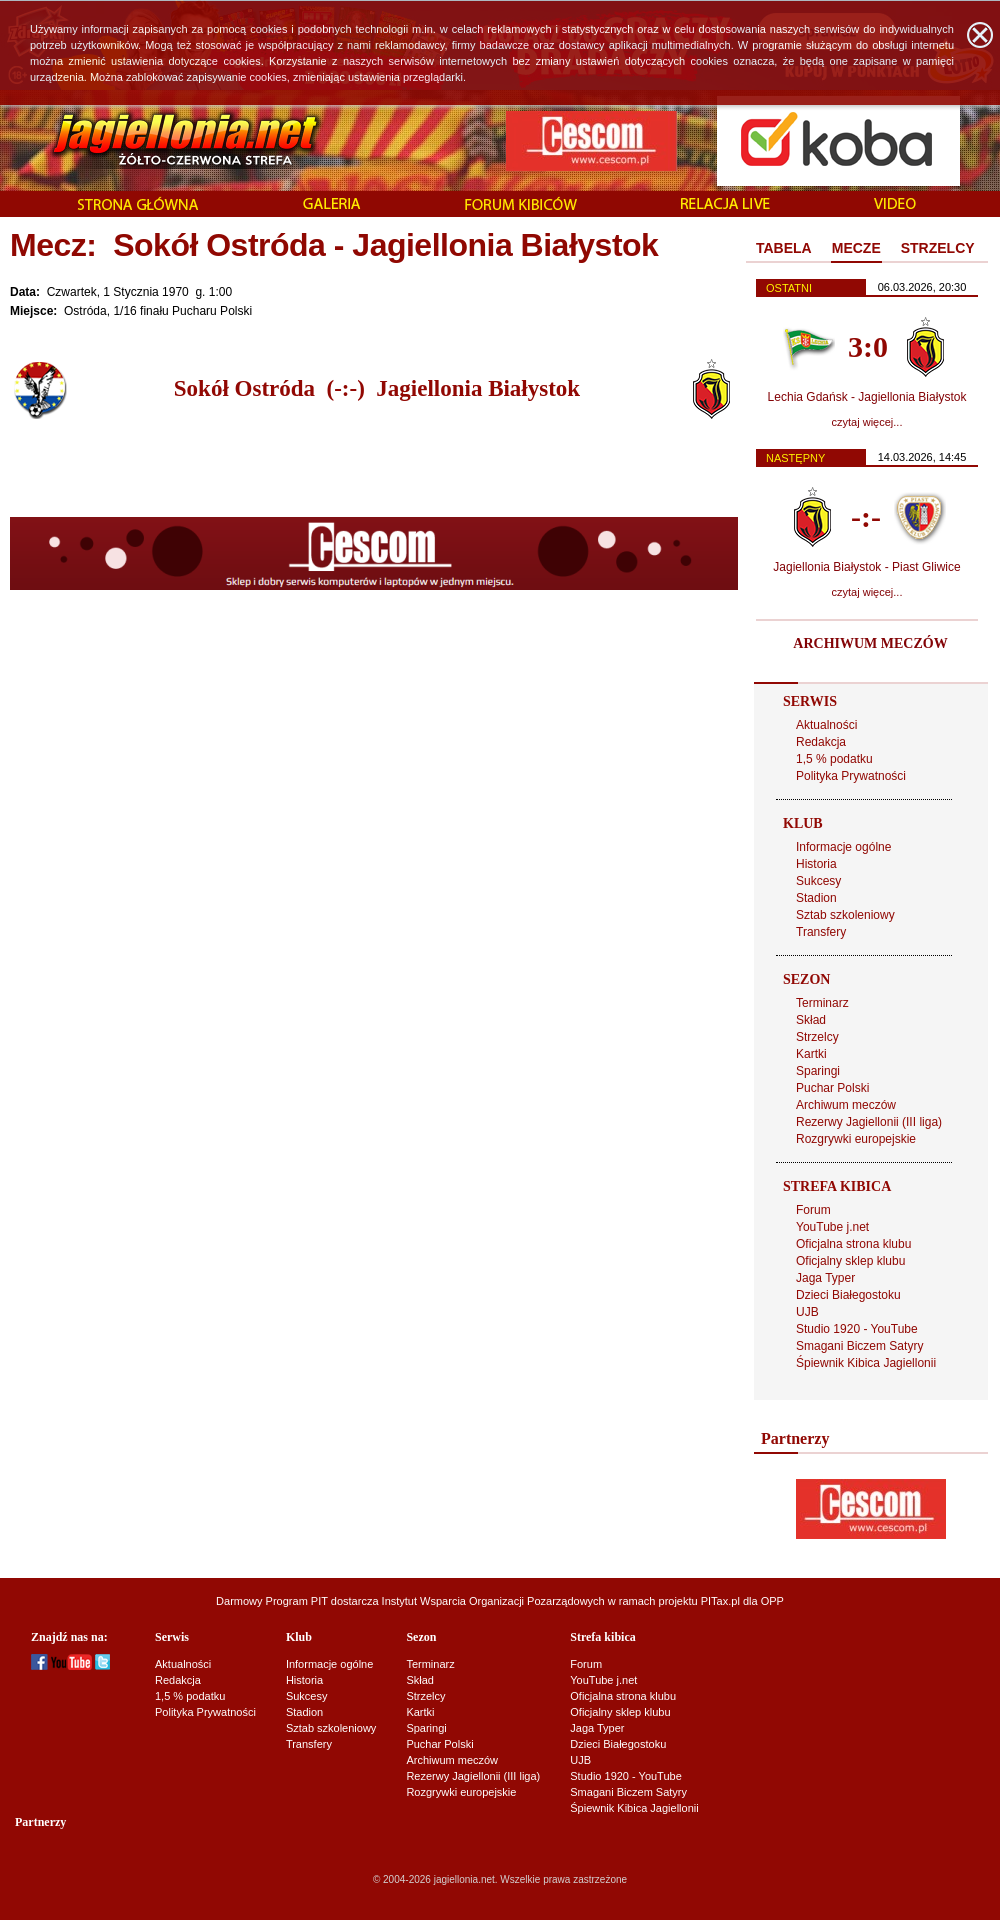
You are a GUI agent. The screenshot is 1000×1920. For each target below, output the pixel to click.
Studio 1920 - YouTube (857, 1329)
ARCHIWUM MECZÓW (870, 643)
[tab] (784, 249)
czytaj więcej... (867, 422)
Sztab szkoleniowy (845, 915)
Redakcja (821, 742)
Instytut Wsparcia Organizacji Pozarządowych (493, 1601)
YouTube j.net (832, 1227)
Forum (813, 1210)
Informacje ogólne (843, 847)
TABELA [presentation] (784, 248)
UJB (807, 1312)
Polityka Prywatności (851, 776)
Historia (816, 864)
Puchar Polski (832, 1088)
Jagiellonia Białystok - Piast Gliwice (866, 567)
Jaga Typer (825, 1278)
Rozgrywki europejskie (856, 1139)
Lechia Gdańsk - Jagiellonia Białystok (867, 397)
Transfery (821, 932)
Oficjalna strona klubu (853, 1244)
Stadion (816, 898)
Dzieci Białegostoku (848, 1295)
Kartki (811, 1054)
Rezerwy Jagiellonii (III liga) (869, 1122)
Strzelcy (817, 1037)
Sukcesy (818, 881)
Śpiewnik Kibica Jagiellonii (866, 1363)
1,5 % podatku (834, 759)
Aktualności (826, 725)
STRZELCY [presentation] (938, 248)
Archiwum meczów (846, 1105)
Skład (811, 1020)
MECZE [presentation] (856, 248)
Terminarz (822, 1003)
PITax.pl (720, 1601)
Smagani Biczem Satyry (859, 1346)
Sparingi (818, 1071)
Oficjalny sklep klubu (850, 1261)
